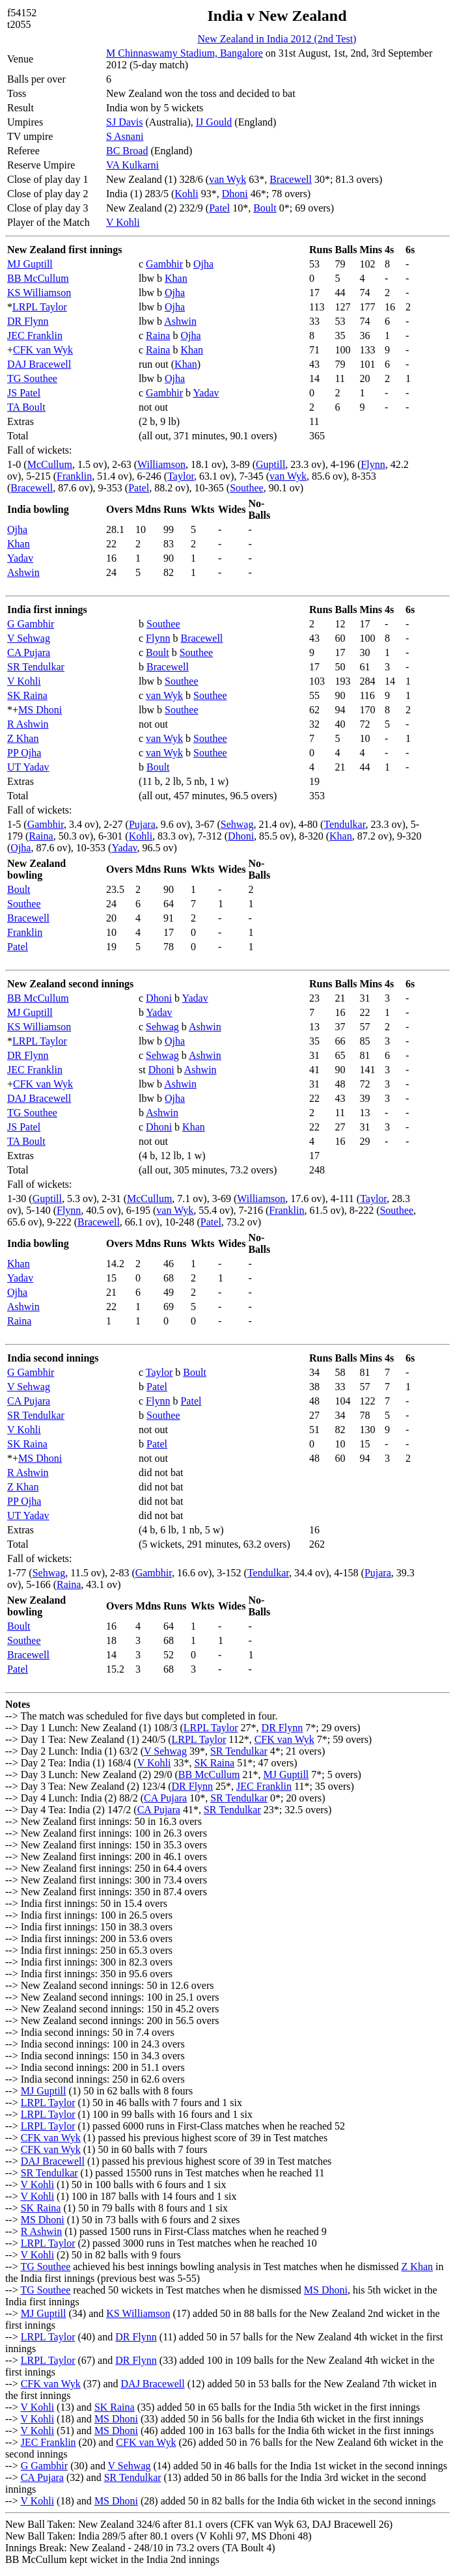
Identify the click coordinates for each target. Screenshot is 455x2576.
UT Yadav (28, 767)
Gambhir (164, 263)
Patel (219, 207)
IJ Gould (214, 122)
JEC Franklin (34, 335)
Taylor (180, 476)
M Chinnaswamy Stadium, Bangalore (184, 53)
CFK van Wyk (43, 349)
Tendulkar (344, 824)
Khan (176, 278)
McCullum (49, 464)
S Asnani (124, 136)
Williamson (161, 464)
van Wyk (227, 179)
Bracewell (290, 179)
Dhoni (235, 193)
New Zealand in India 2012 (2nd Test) (277, 38)
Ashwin (180, 321)
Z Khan (22, 738)
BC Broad (127, 150)
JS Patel (23, 392)
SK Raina (27, 695)
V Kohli (123, 222)
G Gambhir (30, 623)
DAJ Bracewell (39, 364)
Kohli (186, 193)
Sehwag (237, 824)
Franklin (74, 476)
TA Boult (26, 407)
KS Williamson (39, 292)
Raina (158, 335)
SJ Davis (124, 122)
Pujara (142, 824)
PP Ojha (24, 752)
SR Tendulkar (35, 666)
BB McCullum (38, 278)
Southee (247, 487)
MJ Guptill (30, 263)
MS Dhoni (40, 709)
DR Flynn (28, 321)
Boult (265, 207)
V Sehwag (28, 638)
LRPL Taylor (39, 306)
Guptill (270, 464)
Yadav (206, 392)
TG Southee (32, 378)
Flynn (373, 464)
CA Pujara (28, 652)
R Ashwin (28, 724)
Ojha (203, 263)
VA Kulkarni (132, 165)
